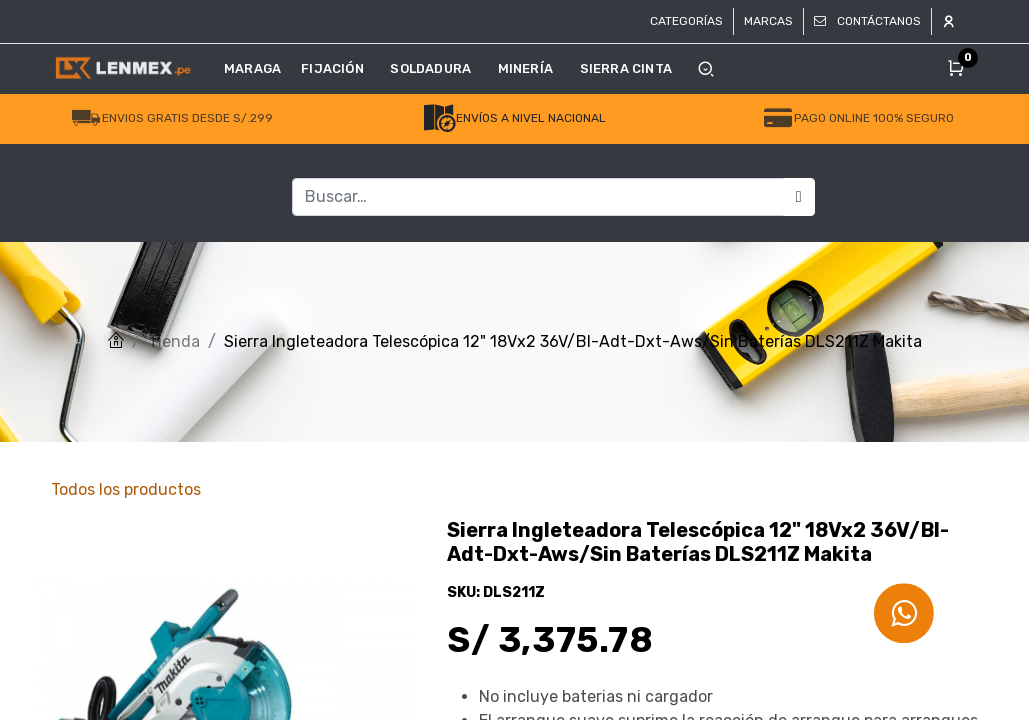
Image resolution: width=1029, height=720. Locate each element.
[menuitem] (257, 69)
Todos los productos (126, 489)
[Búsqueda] (799, 197)
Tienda (174, 341)
